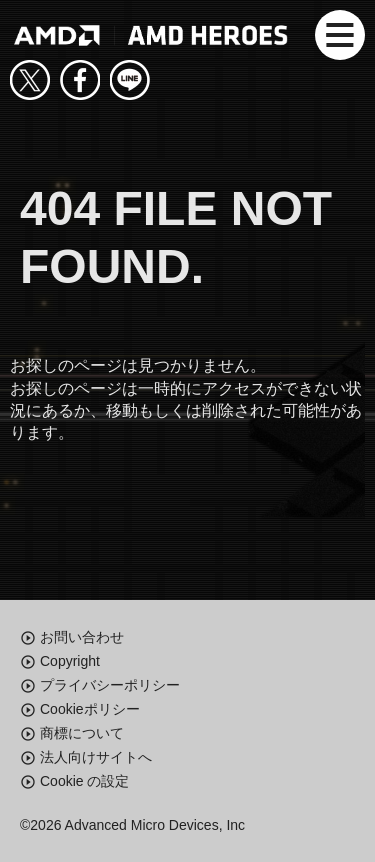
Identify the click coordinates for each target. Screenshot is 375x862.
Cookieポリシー (90, 709)
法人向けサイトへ (96, 757)
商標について (82, 733)
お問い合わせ (82, 637)
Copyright (70, 661)
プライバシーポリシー (110, 685)
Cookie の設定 (84, 781)
